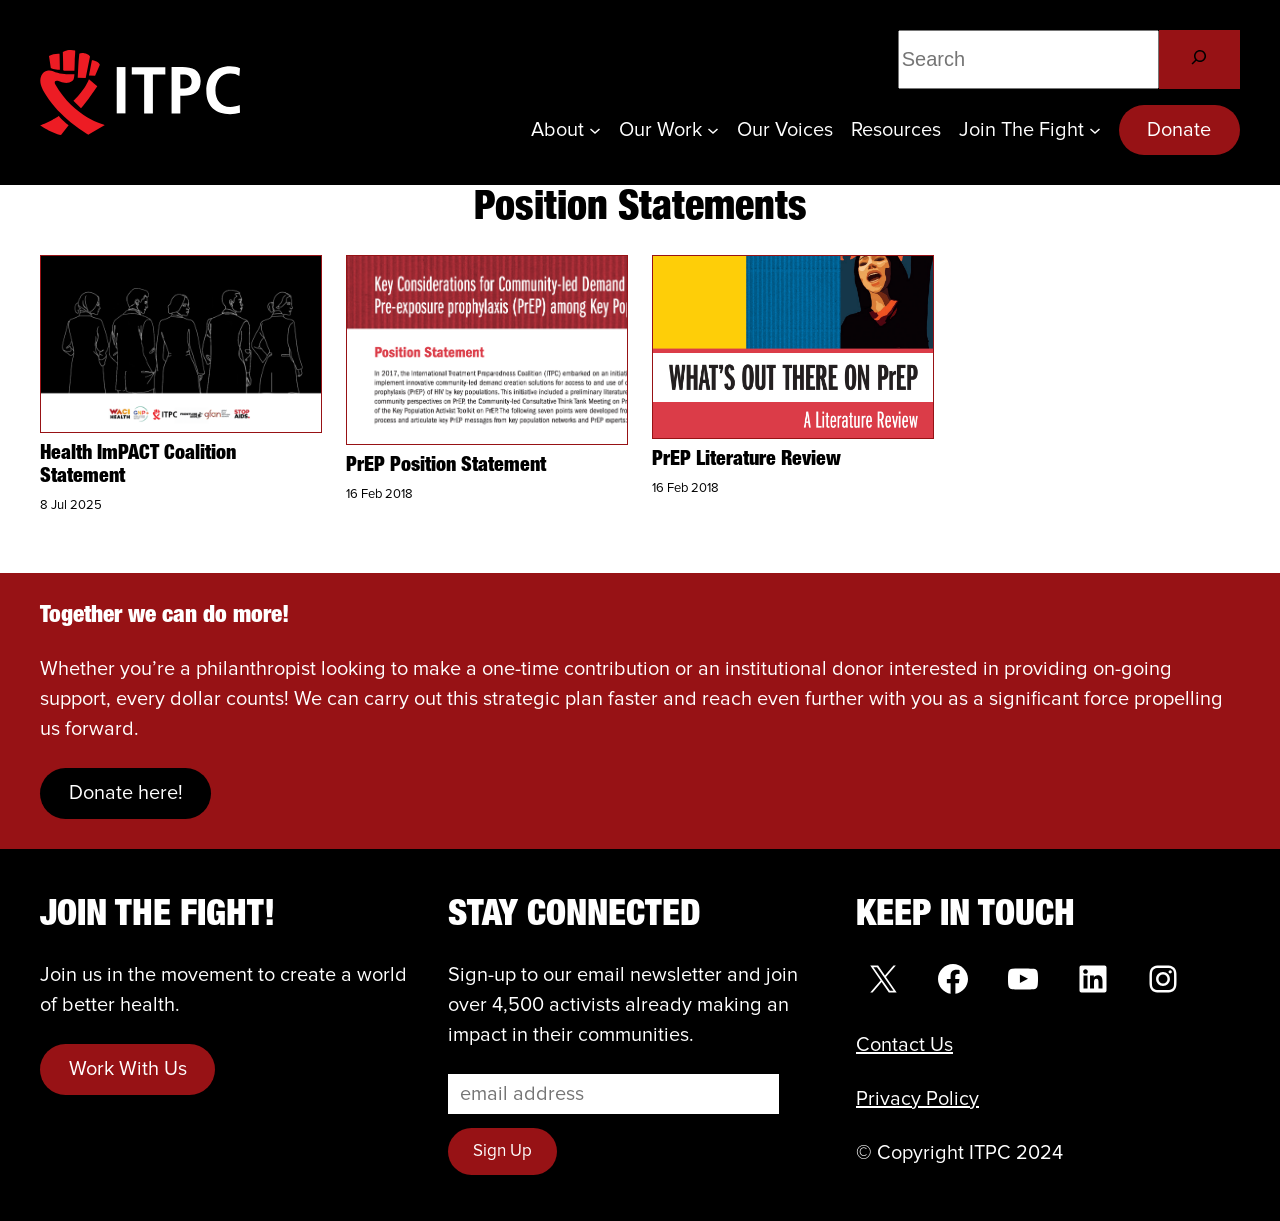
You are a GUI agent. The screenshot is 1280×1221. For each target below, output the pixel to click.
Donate (1179, 130)
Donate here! (126, 793)
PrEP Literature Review (746, 460)
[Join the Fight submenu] (1095, 130)
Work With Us (128, 1069)
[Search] (1199, 59)
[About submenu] (595, 130)
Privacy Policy (917, 1099)
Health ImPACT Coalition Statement (138, 465)
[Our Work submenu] (713, 130)
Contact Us (904, 1045)
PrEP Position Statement (446, 466)
